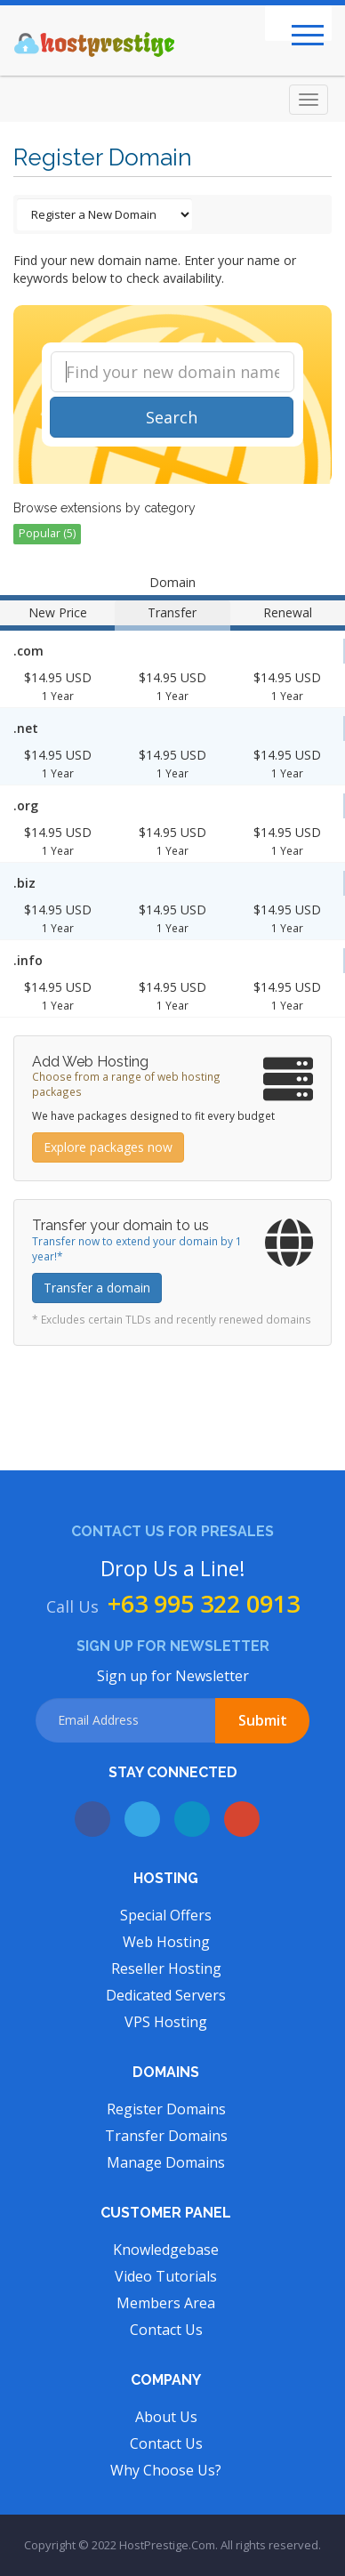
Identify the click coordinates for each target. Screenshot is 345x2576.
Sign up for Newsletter (173, 1676)
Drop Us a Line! (172, 1568)
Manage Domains (166, 2162)
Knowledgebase (166, 2249)
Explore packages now (108, 1147)
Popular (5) (47, 533)
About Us (166, 2417)
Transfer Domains (166, 2135)
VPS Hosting (165, 2022)
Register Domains (166, 2109)
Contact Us (166, 2329)
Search (171, 417)
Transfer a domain (97, 1287)
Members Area (165, 2303)
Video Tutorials (166, 2276)
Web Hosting (166, 1942)
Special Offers (166, 1915)
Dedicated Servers (166, 1995)
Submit (262, 1720)
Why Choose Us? (165, 2470)
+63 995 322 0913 (204, 1603)
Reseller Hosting (166, 1968)
